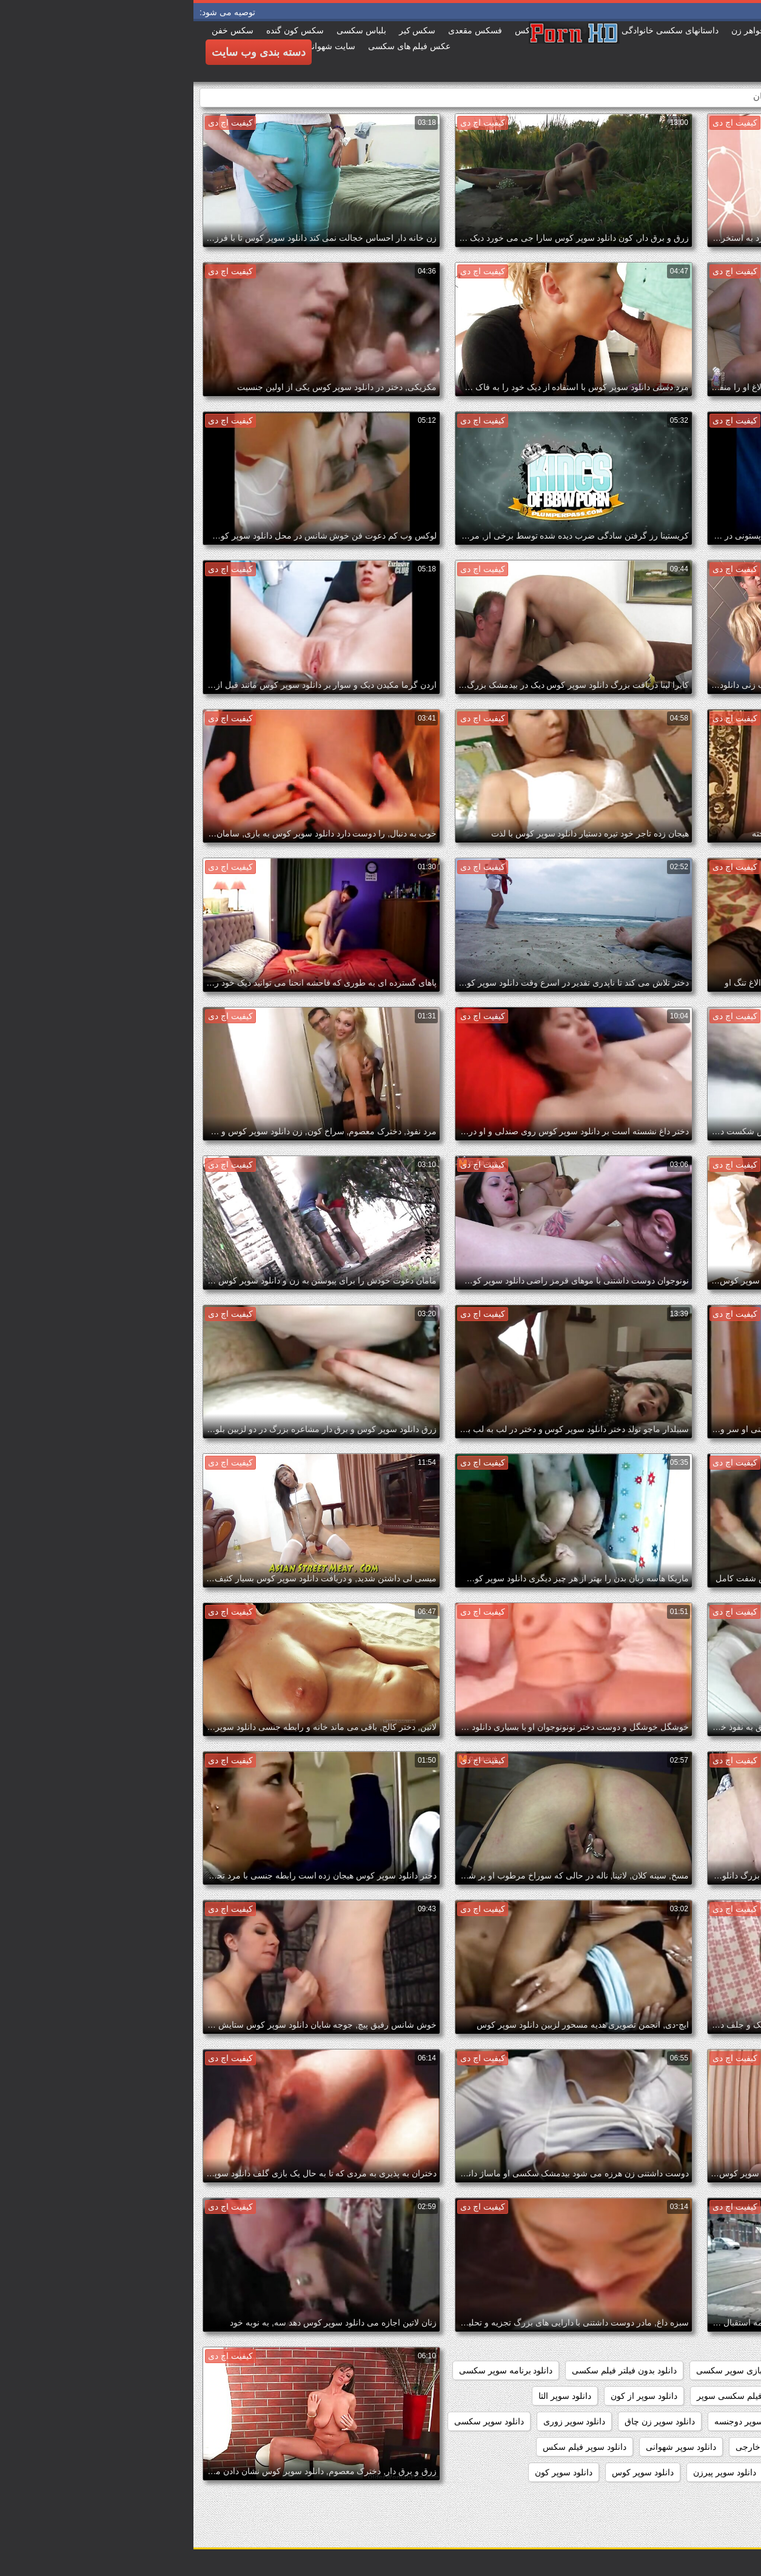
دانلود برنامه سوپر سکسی (313, 2370)
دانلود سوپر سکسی (295, 2421)
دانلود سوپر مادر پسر (708, 2472)
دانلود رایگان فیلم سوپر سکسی (690, 2396)
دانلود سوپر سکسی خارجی (590, 2447)
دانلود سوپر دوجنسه (556, 2421)
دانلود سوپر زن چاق (466, 2421)
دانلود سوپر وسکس (617, 2472)
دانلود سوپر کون (370, 2472)
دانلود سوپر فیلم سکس (391, 2447)
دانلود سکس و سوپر (625, 2498)
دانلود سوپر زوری (381, 2421)
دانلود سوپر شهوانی (487, 2447)
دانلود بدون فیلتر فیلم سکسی (430, 2370)
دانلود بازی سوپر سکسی (547, 2370)
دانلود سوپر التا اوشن (708, 2421)
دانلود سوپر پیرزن (531, 2472)
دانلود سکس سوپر (713, 2498)
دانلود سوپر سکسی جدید (702, 2447)
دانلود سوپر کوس (449, 2472)
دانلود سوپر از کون (450, 2396)
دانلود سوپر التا (371, 2396)
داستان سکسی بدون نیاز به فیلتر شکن (678, 2370)
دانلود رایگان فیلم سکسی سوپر (559, 2396)
